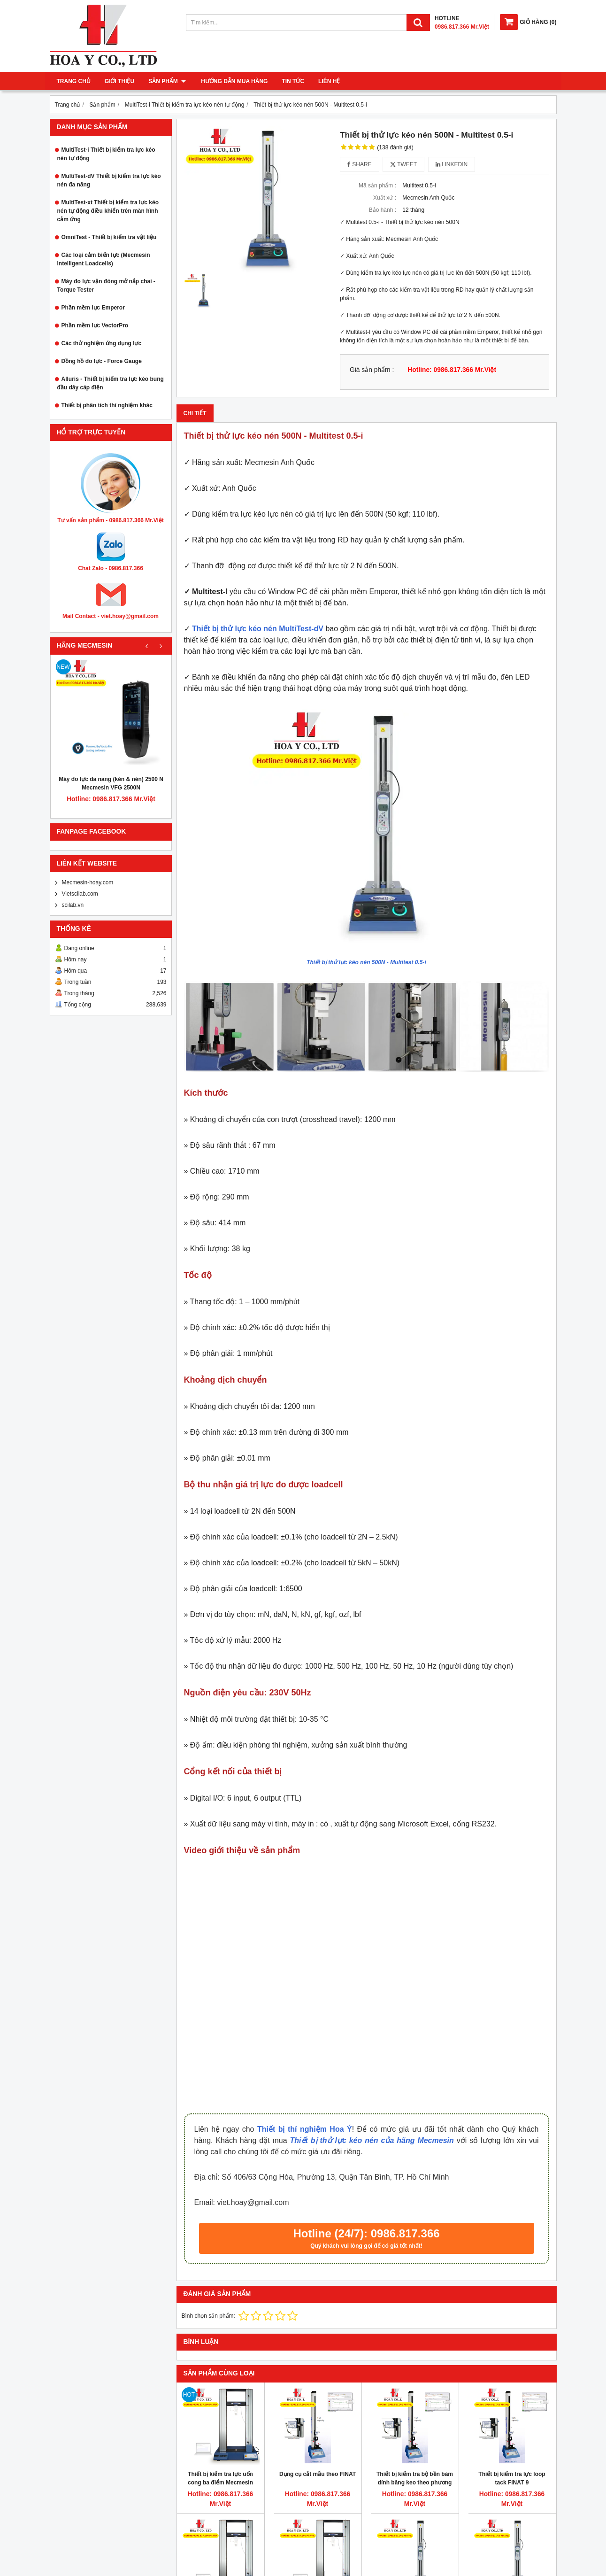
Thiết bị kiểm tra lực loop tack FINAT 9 (511, 2478)
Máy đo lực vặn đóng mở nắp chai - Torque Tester (106, 285)
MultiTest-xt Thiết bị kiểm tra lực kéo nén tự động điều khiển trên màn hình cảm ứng (108, 211)
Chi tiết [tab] (195, 413)
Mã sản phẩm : (377, 185)
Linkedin (452, 164)
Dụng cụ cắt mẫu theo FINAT (317, 2474)
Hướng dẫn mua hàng (233, 81)
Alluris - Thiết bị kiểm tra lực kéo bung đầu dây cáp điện (110, 383)
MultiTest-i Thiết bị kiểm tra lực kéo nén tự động (106, 154)
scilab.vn (73, 905)
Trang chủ (74, 81)
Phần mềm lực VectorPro (95, 325)
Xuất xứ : (384, 197)
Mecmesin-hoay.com (88, 882)
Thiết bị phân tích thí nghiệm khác (107, 405)
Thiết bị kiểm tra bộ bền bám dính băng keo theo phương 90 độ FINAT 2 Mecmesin (414, 2482)
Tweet (403, 164)
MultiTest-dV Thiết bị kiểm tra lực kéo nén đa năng (109, 180)
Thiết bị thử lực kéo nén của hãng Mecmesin (372, 2140)
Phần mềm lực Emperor (93, 307)
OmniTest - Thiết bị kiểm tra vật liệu (109, 237)
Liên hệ (328, 81)
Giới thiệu (119, 81)
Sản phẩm (167, 81)
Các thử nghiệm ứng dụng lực (101, 343)
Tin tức (292, 81)
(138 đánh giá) (395, 147)
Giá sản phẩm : (372, 369)
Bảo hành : (382, 210)
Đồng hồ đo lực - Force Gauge (101, 361)
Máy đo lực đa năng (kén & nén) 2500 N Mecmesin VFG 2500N (111, 783)
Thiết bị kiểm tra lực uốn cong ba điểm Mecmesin (220, 2478)
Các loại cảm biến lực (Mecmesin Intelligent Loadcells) (103, 259)
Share (359, 164)
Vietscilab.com (80, 893)
